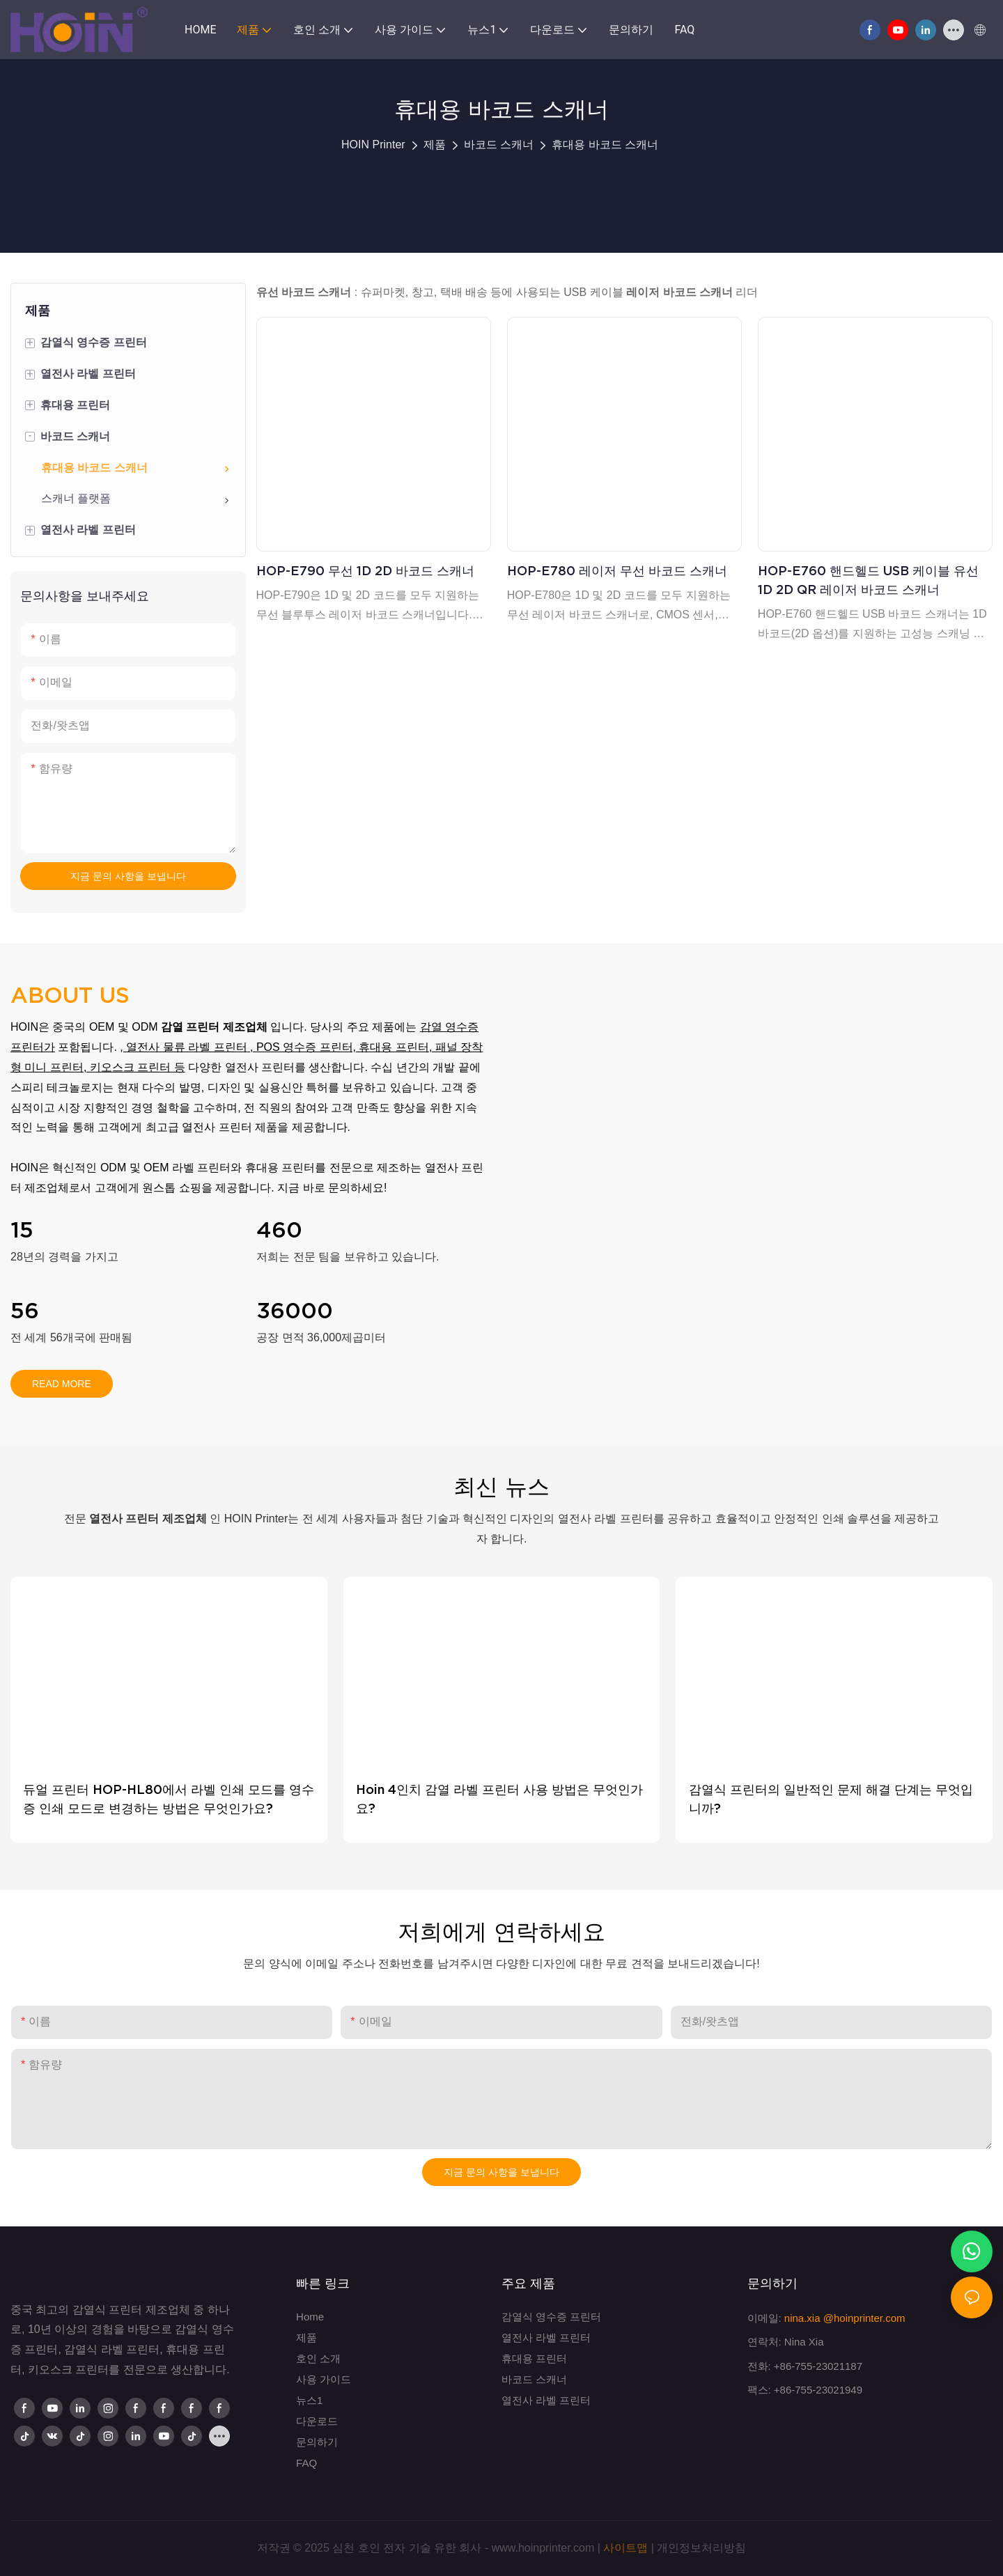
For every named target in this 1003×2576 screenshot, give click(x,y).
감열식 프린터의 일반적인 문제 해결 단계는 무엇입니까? (831, 1799)
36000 (294, 1310)
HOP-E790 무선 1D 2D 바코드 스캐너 (365, 570)
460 (279, 1230)
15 (21, 1230)
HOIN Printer (373, 144)
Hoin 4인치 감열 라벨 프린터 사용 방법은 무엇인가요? (499, 1799)
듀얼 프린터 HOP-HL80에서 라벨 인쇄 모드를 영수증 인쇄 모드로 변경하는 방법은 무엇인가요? (168, 1799)
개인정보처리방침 (701, 2548)
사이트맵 (625, 2548)
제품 (434, 144)
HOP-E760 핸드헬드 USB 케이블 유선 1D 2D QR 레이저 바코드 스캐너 (868, 580)
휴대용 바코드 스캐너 (605, 144)
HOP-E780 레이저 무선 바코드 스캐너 (617, 570)
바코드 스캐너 (499, 144)
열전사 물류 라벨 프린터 (186, 1047)
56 (24, 1310)
